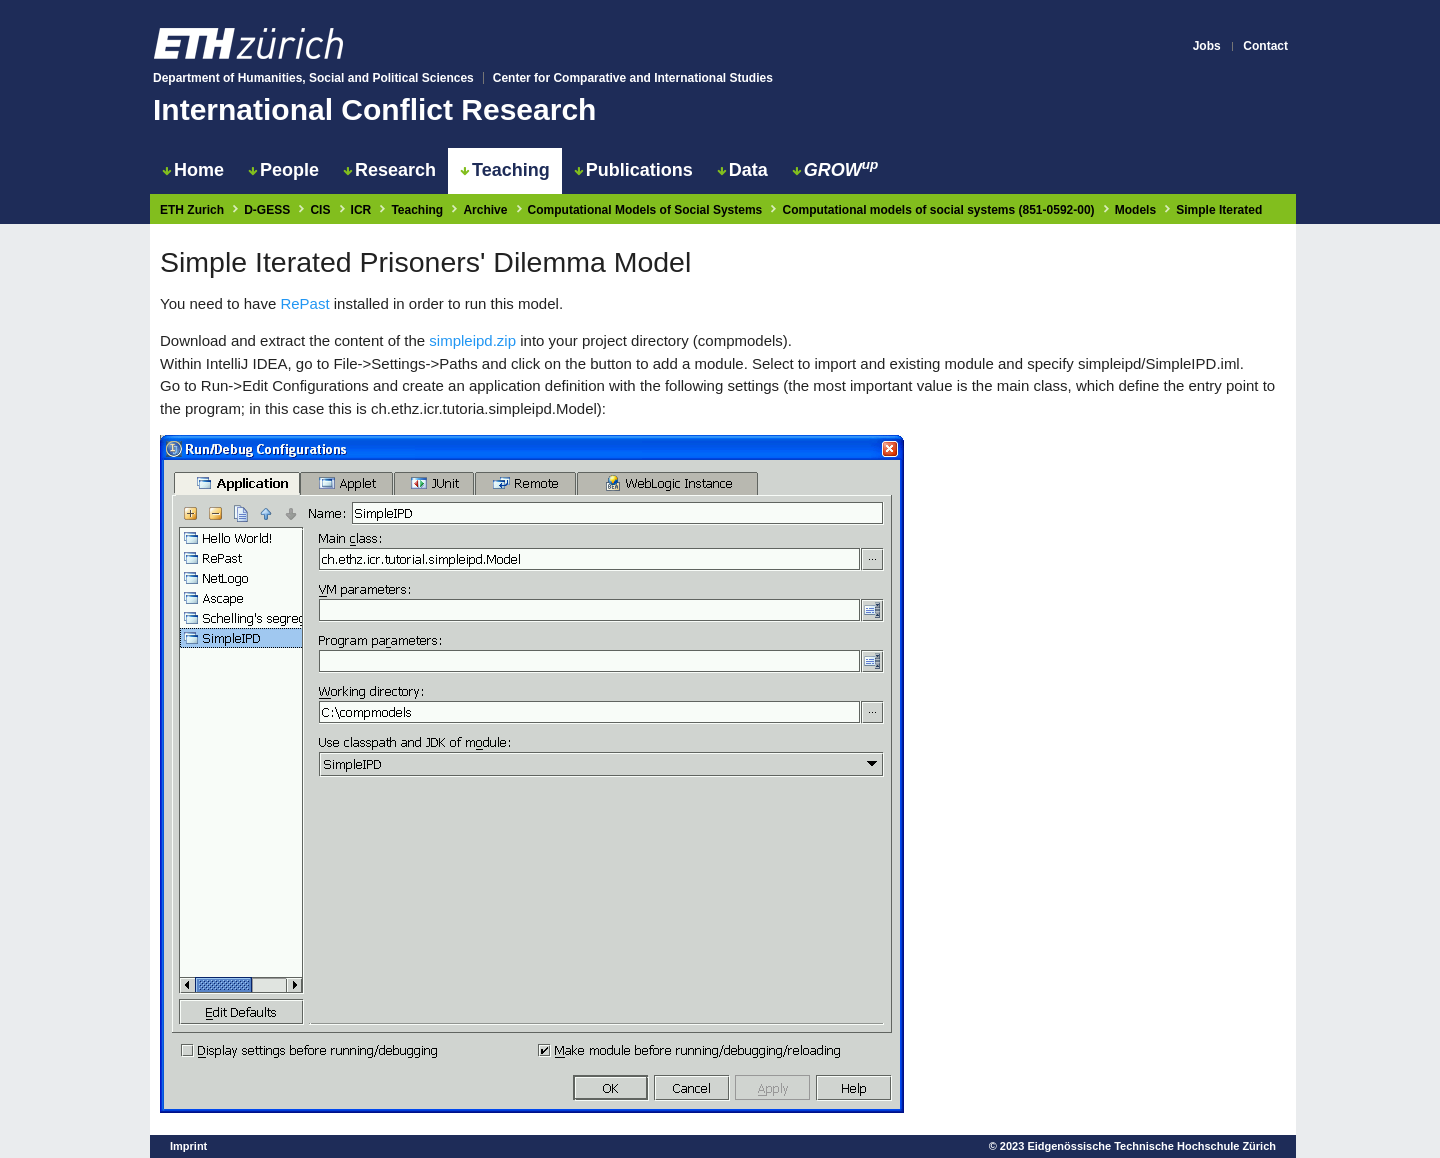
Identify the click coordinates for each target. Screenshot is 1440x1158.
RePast (304, 303)
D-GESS (267, 210)
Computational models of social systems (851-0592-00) (938, 210)
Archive (485, 210)
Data (742, 170)
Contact (1265, 46)
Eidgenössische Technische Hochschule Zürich (1151, 1146)
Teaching (505, 170)
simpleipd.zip (472, 340)
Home (193, 170)
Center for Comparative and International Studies (633, 78)
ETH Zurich (192, 210)
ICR (361, 210)
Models (1135, 210)
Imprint (188, 1146)
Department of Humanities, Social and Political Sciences (313, 78)
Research (389, 170)
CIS (320, 210)
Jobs (1207, 46)
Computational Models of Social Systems (645, 210)
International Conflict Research (374, 109)
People (283, 170)
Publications (633, 170)
